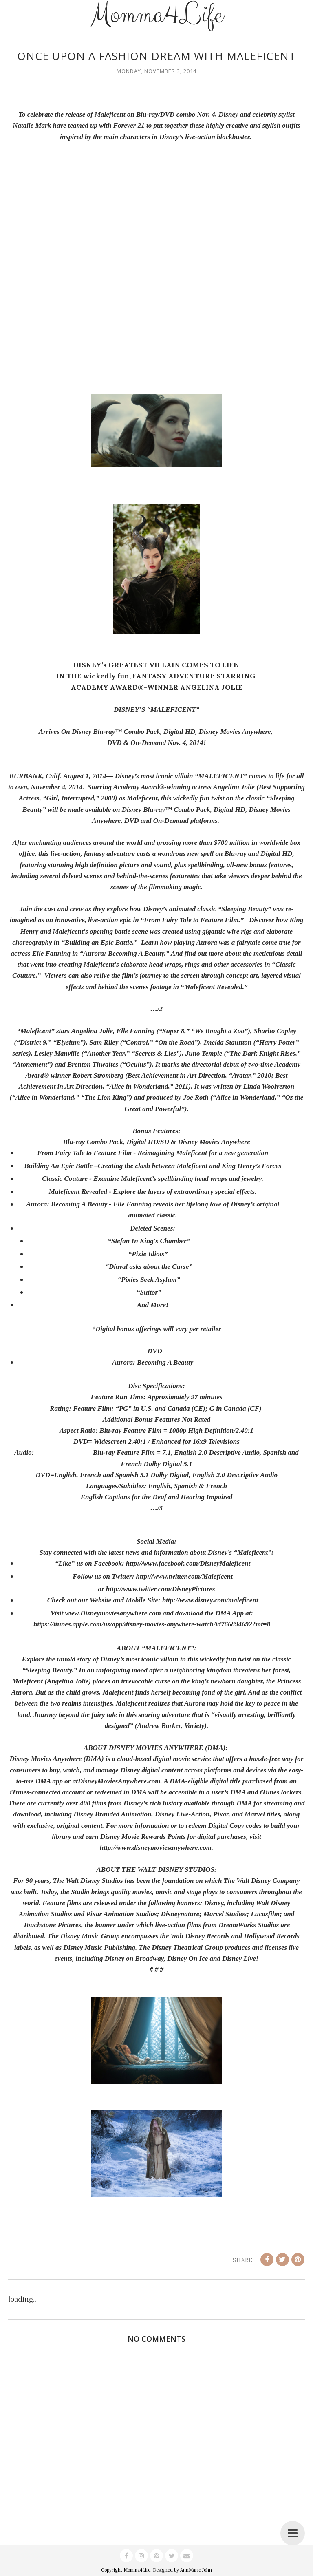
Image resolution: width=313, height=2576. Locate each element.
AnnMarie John (196, 2570)
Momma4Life (136, 2570)
